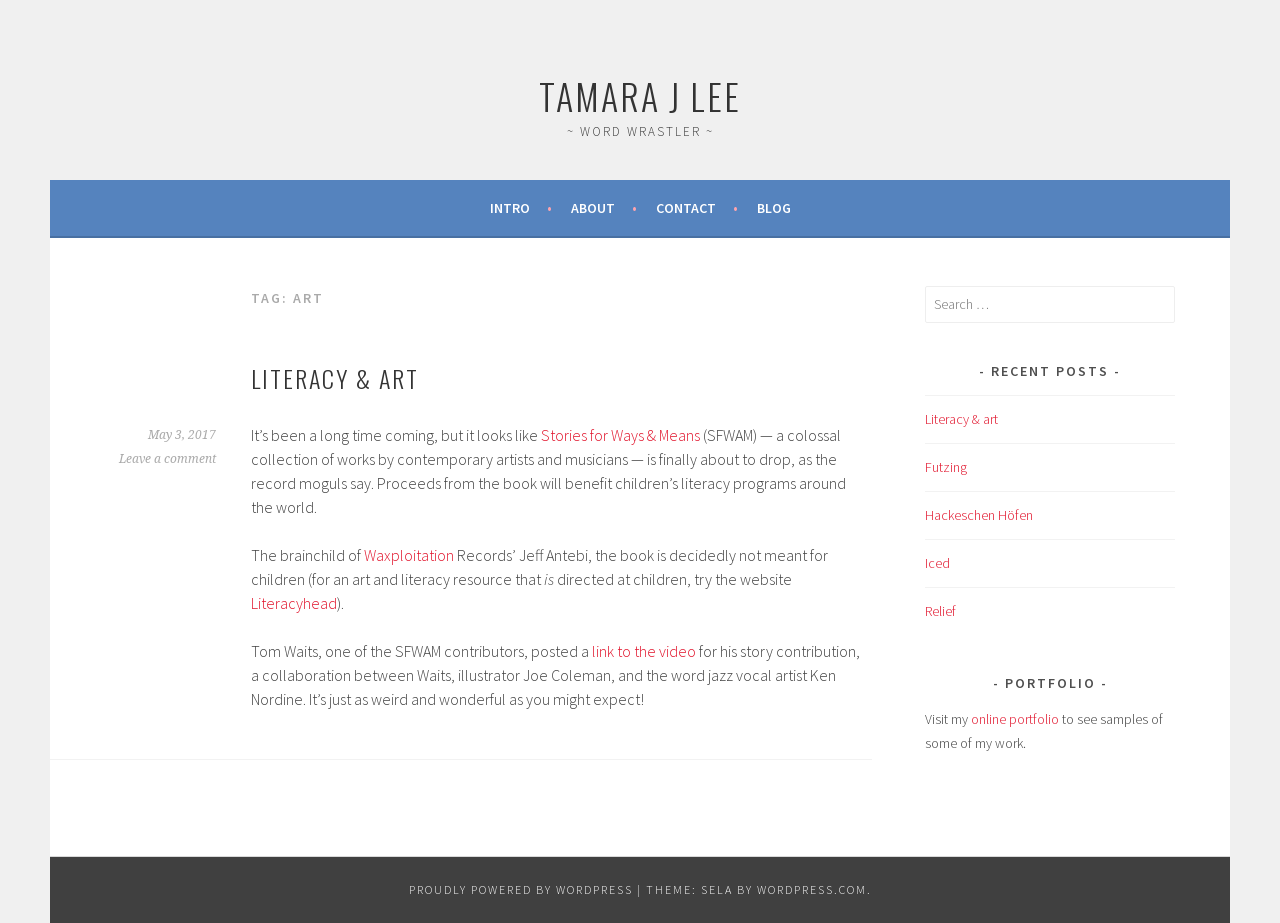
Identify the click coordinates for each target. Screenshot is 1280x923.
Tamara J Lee (640, 95)
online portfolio (1016, 719)
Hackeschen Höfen (979, 515)
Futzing (946, 467)
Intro (510, 208)
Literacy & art (335, 378)
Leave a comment (167, 459)
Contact (686, 208)
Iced (937, 563)
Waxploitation (409, 555)
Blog (774, 208)
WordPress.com (812, 889)
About (593, 208)
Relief (940, 611)
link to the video (644, 651)
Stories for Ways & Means (620, 435)
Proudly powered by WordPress (521, 889)
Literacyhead (294, 603)
